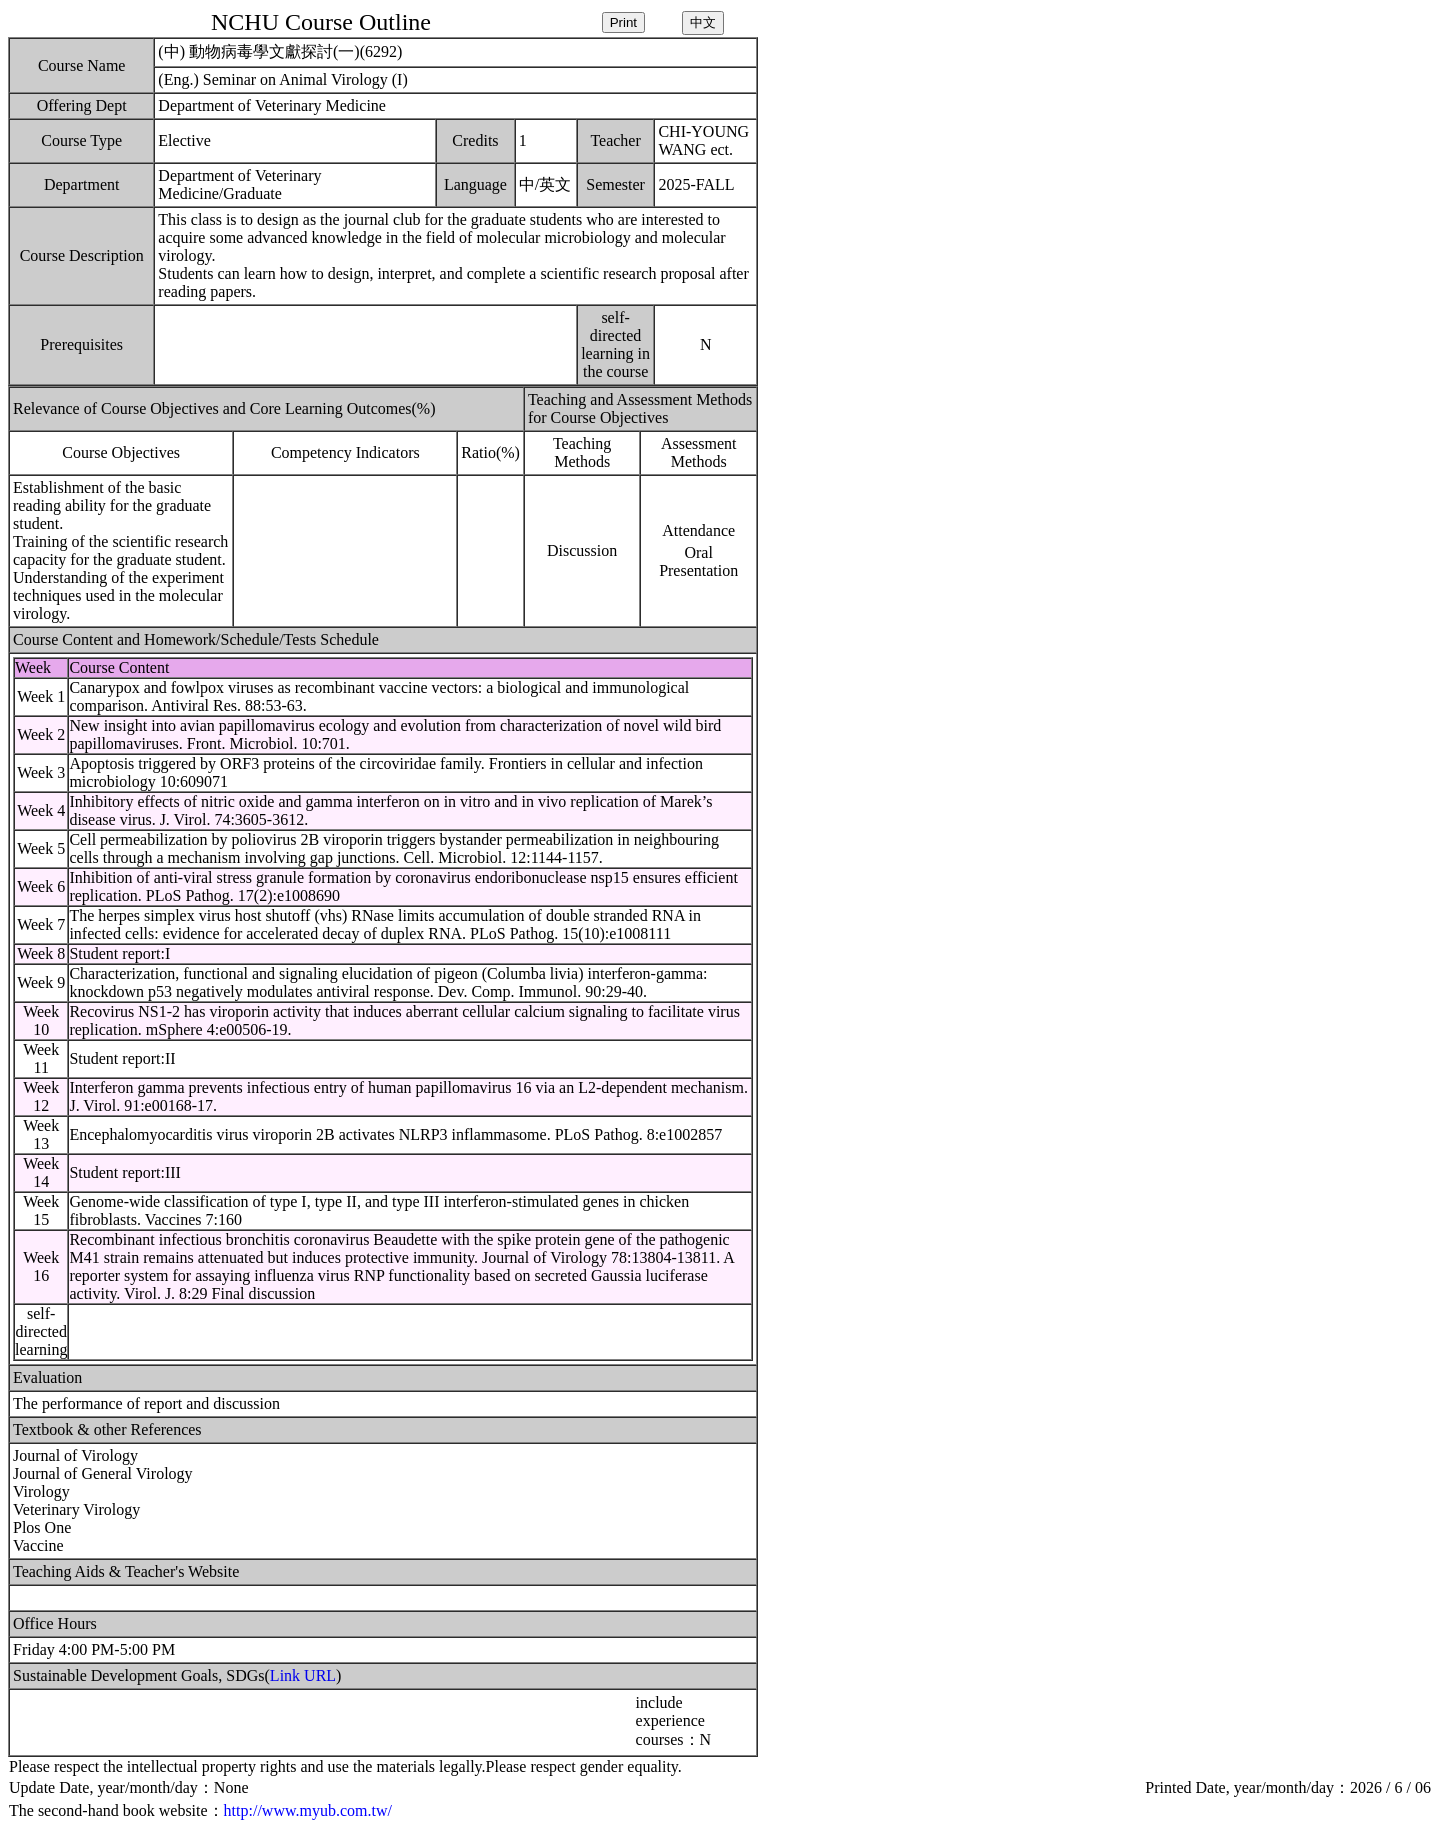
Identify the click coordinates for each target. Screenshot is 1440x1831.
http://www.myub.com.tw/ (308, 1810)
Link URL (303, 1675)
